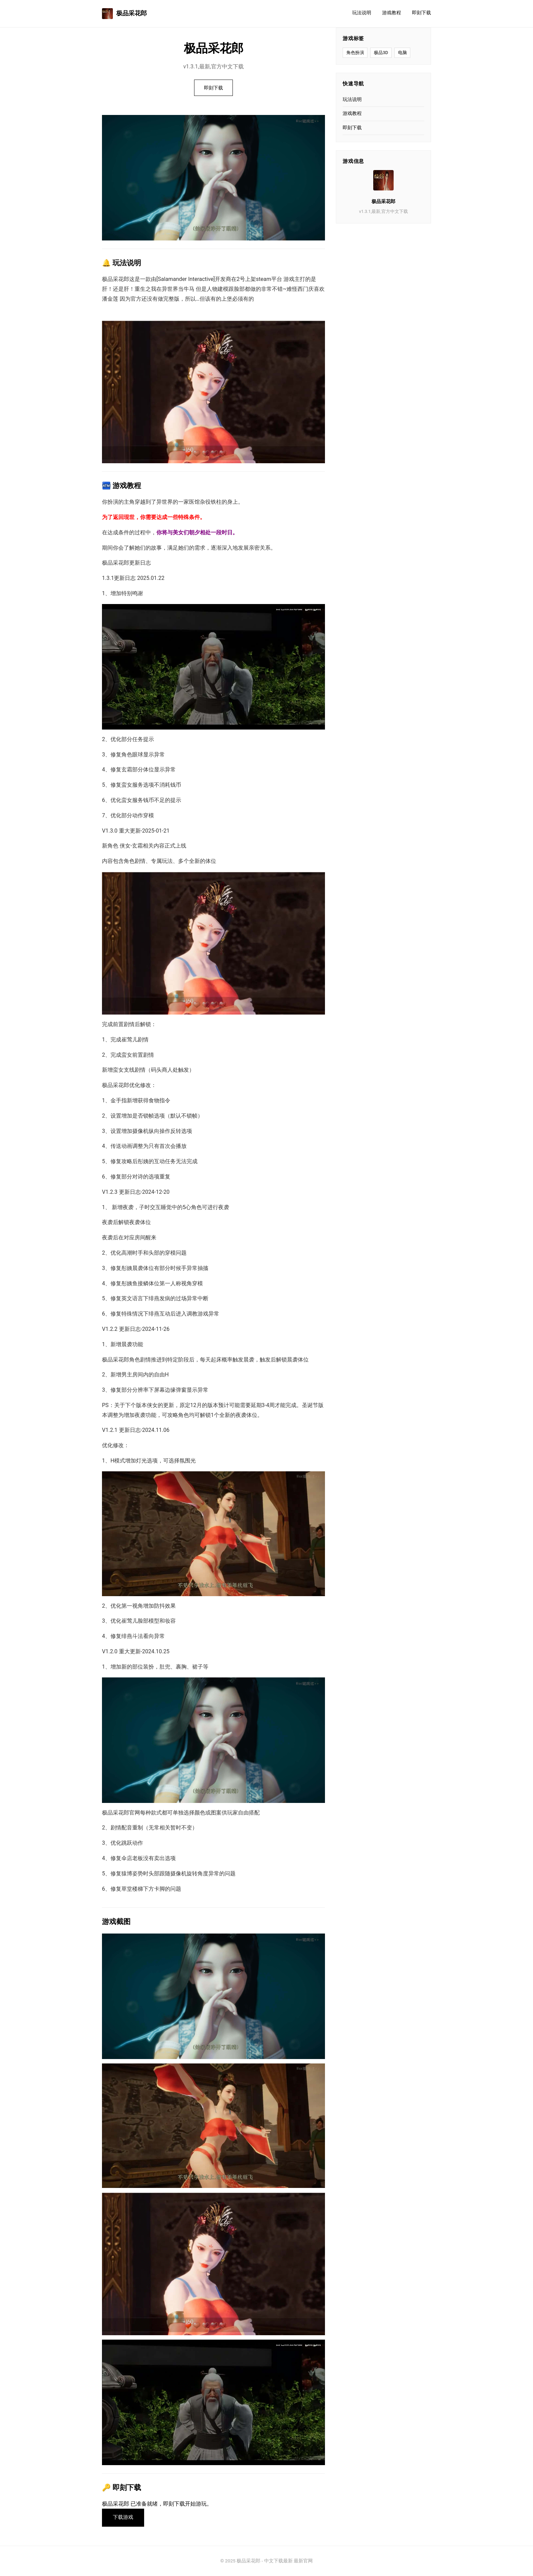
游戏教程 (391, 13)
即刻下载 (421, 13)
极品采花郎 (124, 13)
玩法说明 (361, 13)
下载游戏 (123, 2517)
